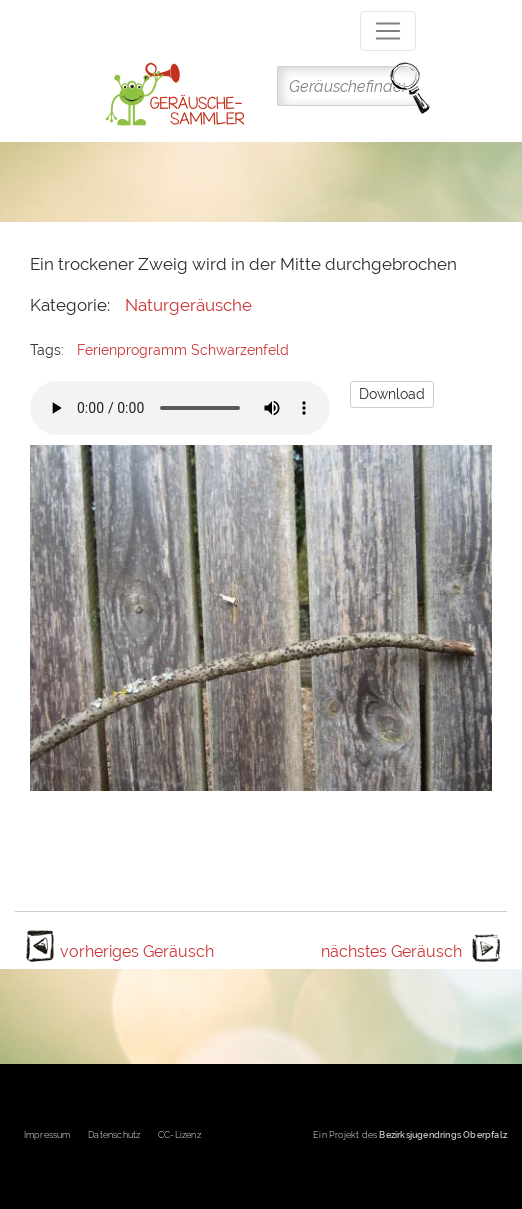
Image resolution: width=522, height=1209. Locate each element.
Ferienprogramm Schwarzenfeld (183, 350)
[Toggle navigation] (388, 31)
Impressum (47, 1135)
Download (392, 394)
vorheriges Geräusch (137, 951)
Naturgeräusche (188, 305)
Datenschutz (114, 1135)
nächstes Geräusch (391, 951)
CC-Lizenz (179, 1135)
